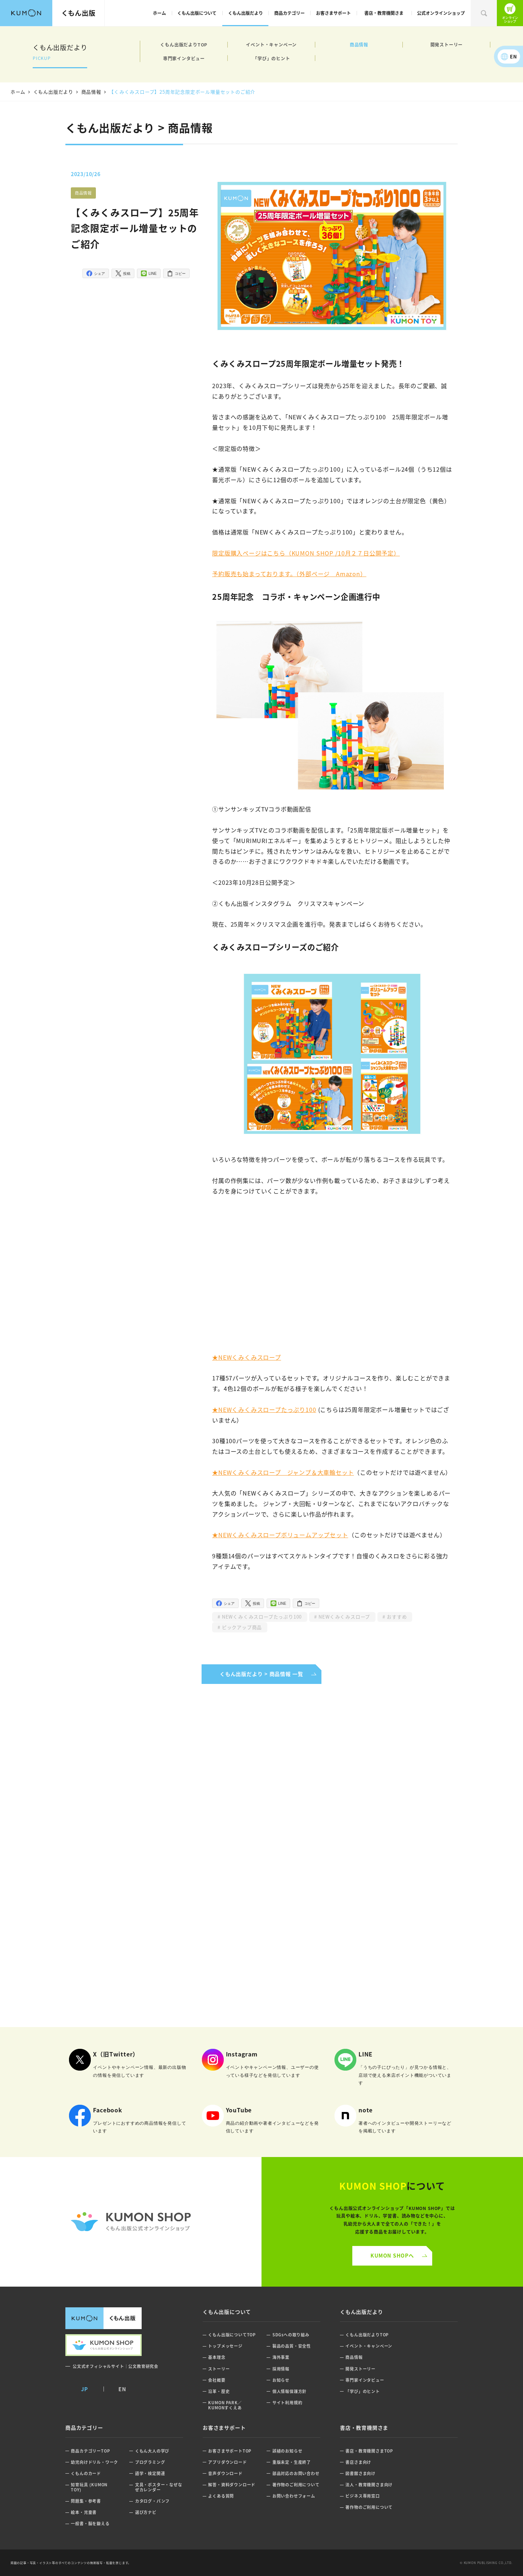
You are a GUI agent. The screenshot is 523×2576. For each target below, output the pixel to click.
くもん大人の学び (152, 2451)
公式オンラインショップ (441, 13)
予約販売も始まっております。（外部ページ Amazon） (289, 573)
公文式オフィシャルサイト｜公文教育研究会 (115, 2366)
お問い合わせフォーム (293, 2496)
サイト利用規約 (287, 2402)
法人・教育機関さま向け (369, 2484)
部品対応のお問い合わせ (296, 2473)
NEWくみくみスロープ (343, 1616)
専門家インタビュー (184, 58)
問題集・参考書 (86, 2501)
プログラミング (150, 2462)
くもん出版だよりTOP (183, 44)
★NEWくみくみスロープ (246, 1357)
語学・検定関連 (150, 2473)
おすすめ (396, 1616)
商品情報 (359, 44)
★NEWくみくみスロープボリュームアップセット (280, 1534)
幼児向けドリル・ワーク (94, 2462)
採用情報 (280, 2369)
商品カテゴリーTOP (90, 2451)
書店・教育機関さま (384, 13)
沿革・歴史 (219, 2391)
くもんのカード (86, 2473)
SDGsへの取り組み (290, 2334)
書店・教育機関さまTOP (369, 2451)
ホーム (159, 13)
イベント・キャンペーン (271, 44)
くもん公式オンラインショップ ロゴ (131, 2222)
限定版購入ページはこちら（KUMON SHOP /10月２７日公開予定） (306, 553)
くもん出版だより (245, 13)
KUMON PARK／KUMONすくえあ (225, 2405)
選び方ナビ (146, 2512)
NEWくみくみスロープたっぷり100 (261, 1616)
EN (513, 56)
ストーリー (219, 2369)
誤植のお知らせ (287, 2451)
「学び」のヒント (271, 58)
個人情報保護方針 (289, 2391)
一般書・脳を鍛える (90, 2523)
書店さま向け (358, 2462)
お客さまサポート (333, 13)
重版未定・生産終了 (291, 2462)
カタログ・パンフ (152, 2501)
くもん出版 (78, 12)
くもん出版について (196, 13)
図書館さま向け (360, 2473)
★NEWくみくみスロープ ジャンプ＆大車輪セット (283, 1472)
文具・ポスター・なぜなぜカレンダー (158, 2487)
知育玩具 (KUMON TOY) (89, 2487)
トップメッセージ (225, 2346)
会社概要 (216, 2380)
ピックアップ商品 (241, 1627)
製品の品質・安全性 (291, 2346)
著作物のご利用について (296, 2484)
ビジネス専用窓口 (362, 2496)
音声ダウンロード (225, 2473)
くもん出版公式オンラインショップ (510, 13)
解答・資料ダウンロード (231, 2484)
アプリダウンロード (227, 2462)
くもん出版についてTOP (232, 2334)
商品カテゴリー (289, 13)
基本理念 (216, 2357)
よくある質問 (221, 2496)
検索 (484, 13)
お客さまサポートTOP (229, 2451)
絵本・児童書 (84, 2512)
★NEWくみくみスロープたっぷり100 (264, 1409)
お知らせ (280, 2380)
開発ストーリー (446, 44)
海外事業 (280, 2357)
